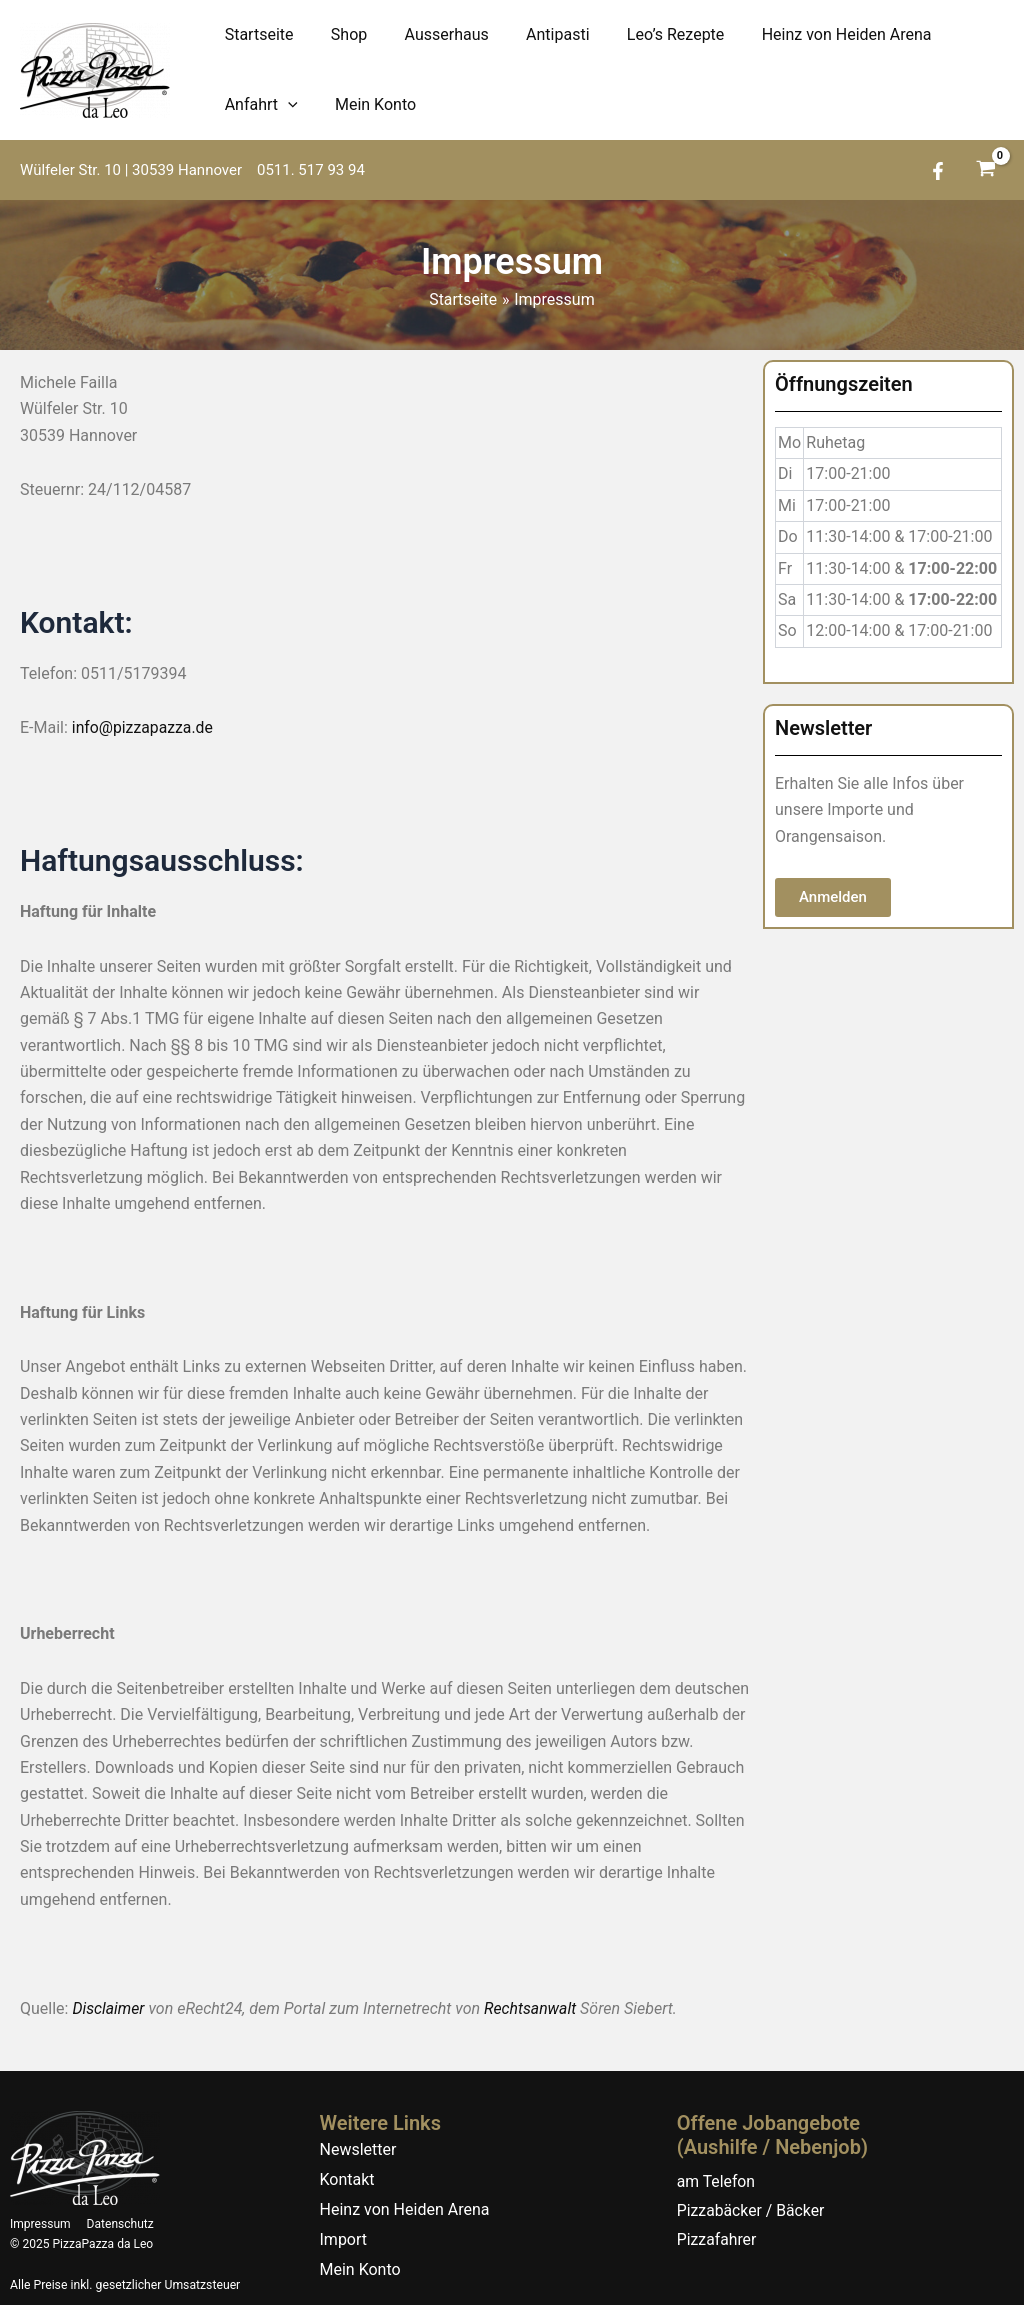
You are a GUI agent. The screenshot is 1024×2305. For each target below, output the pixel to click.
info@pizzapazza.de (143, 727)
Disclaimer (108, 2008)
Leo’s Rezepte (652, 34)
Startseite (256, 34)
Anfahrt (258, 105)
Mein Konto (367, 104)
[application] (285, 105)
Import (344, 2238)
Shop (341, 34)
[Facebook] (938, 171)
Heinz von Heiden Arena (817, 34)
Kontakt (347, 2178)
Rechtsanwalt (532, 2008)
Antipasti (538, 34)
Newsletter (358, 2148)
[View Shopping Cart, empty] (985, 170)
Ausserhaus (433, 34)
